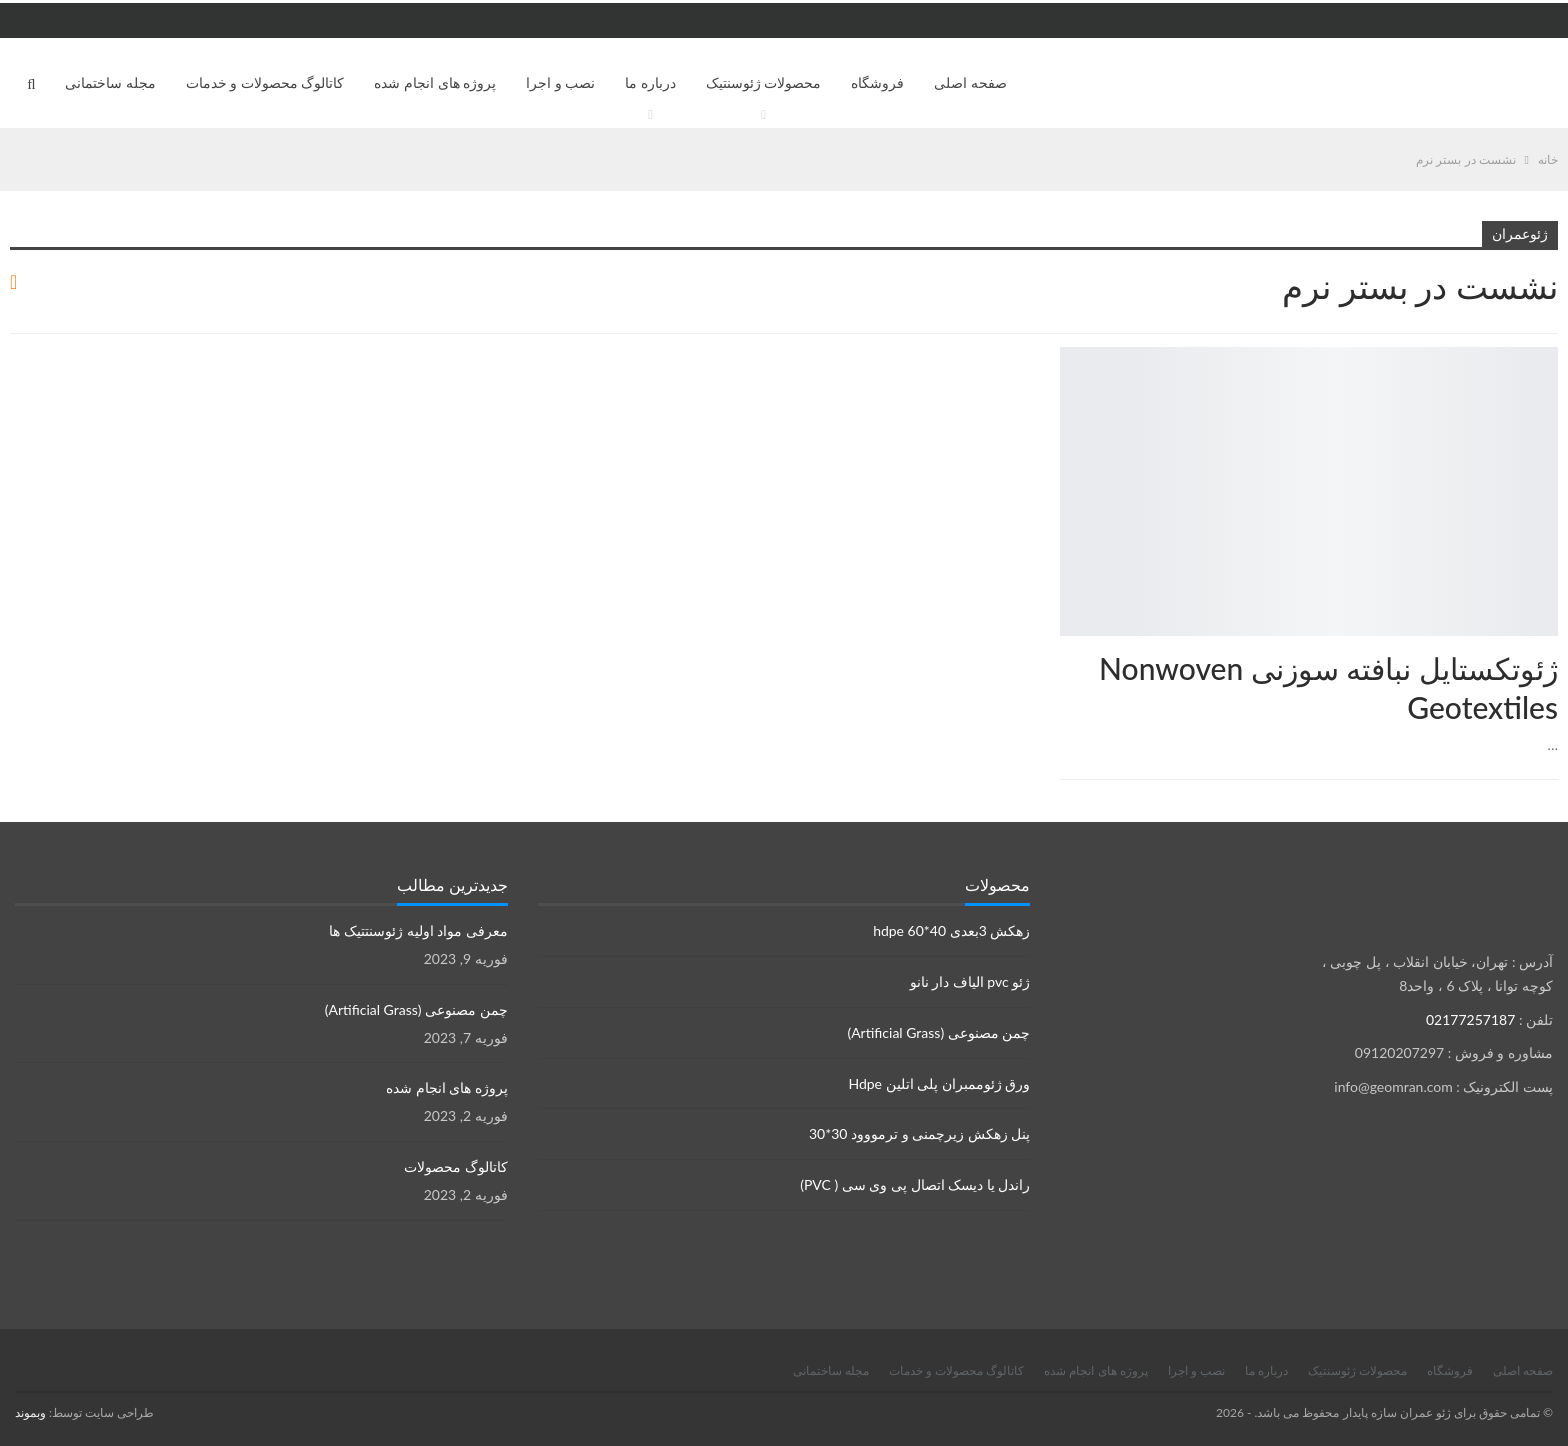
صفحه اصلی (970, 82)
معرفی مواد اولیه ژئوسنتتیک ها (418, 930)
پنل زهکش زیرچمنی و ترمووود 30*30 (919, 1133)
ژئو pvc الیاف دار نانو (970, 981)
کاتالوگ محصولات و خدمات (265, 82)
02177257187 (1470, 1019)
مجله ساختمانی (110, 82)
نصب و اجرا (560, 82)
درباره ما (650, 82)
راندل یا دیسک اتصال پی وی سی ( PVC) (915, 1184)
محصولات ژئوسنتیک (764, 82)
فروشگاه (877, 82)
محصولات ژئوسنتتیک (1551, 349)
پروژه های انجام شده (435, 82)
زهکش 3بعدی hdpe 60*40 (951, 930)
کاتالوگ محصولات (456, 1166)
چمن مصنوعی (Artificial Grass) (938, 1032)
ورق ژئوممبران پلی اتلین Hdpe (939, 1083)
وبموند (30, 1412)
